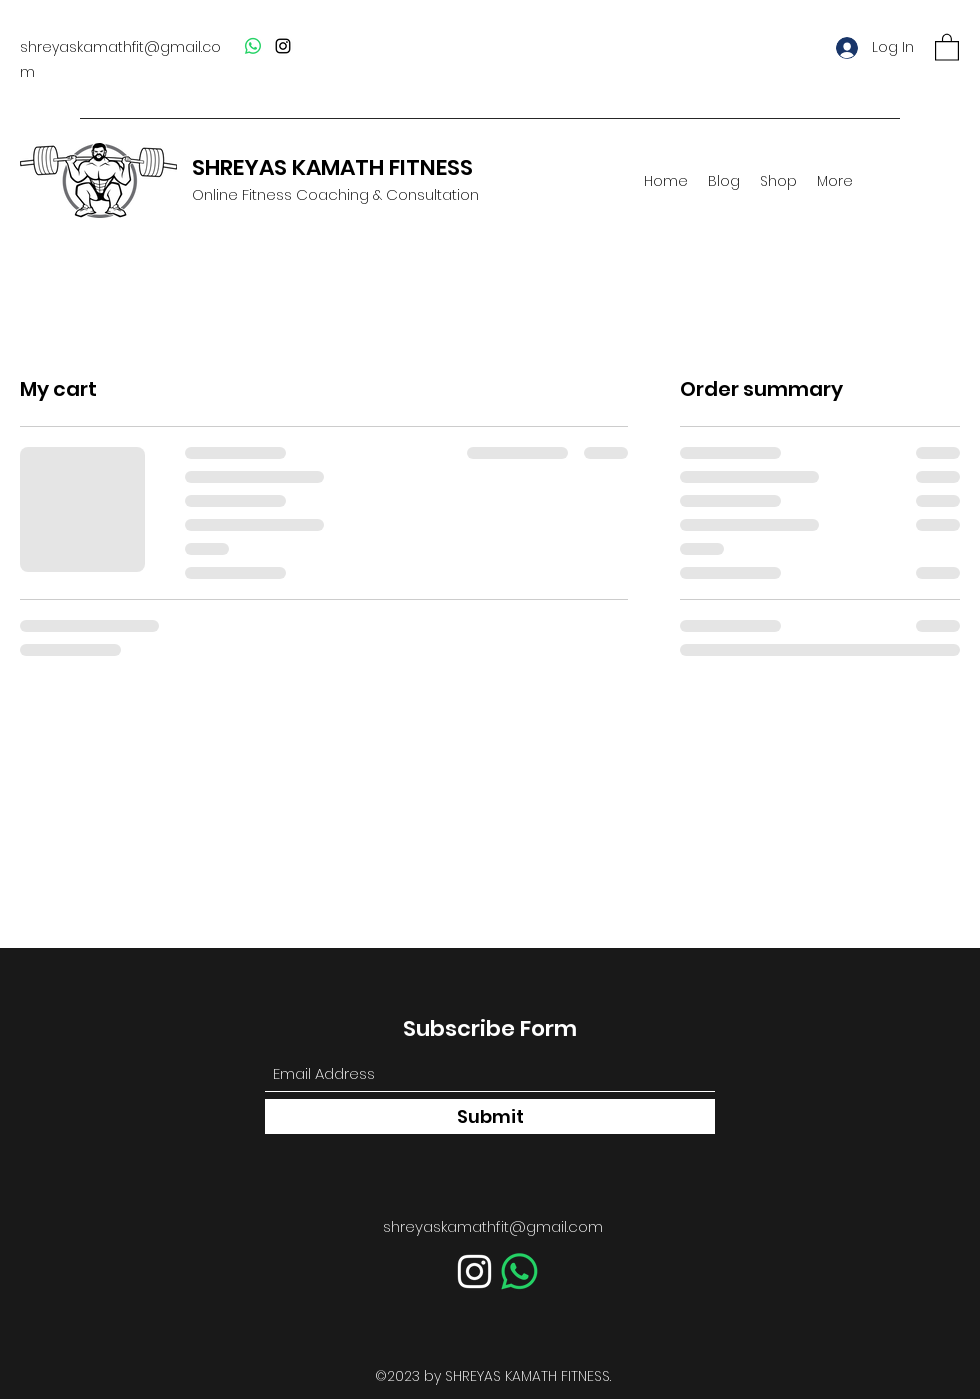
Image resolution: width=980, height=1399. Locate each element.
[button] (947, 46)
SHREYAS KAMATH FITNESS (332, 167)
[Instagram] (283, 46)
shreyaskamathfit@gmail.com (493, 1226)
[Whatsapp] (253, 46)
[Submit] (490, 1116)
